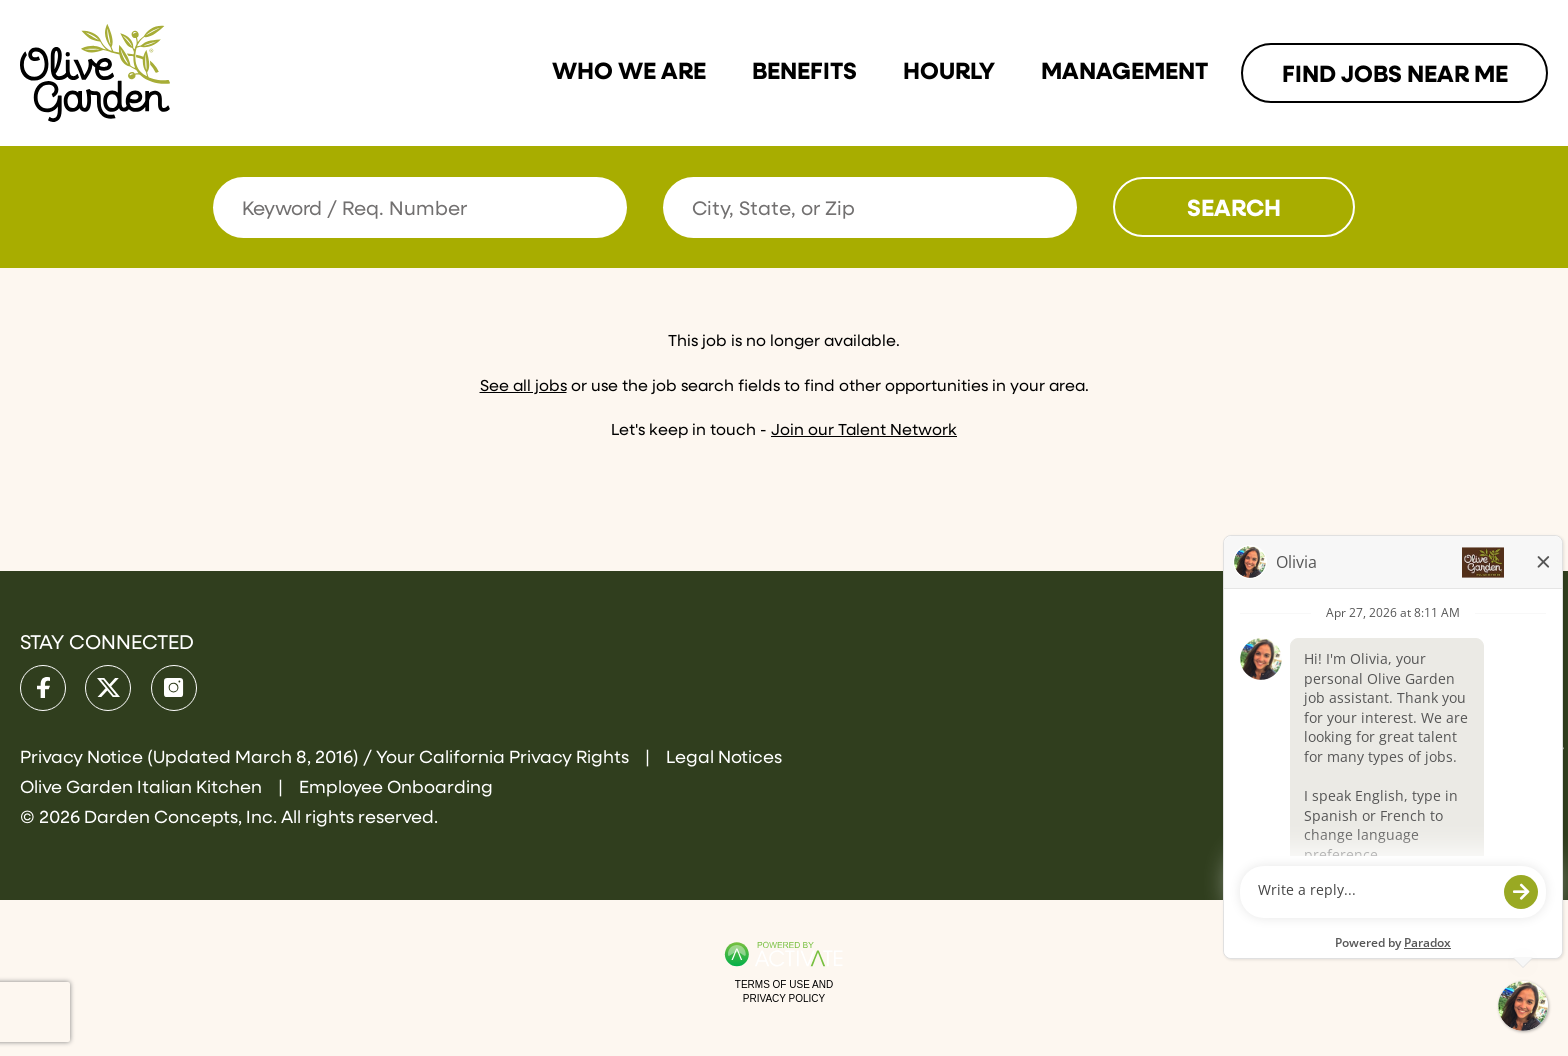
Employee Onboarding (396, 788)
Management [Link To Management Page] (1124, 72)
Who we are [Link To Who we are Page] (629, 72)
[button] (1059, 207)
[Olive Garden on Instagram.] (174, 688)
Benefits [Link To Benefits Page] (804, 72)
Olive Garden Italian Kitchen (143, 788)
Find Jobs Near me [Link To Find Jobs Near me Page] (1395, 75)
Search (1234, 209)
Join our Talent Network (864, 431)
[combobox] (870, 207)
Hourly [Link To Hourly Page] (949, 72)
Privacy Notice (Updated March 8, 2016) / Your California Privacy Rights (326, 758)
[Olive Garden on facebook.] (43, 688)
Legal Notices (724, 758)
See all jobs (523, 387)
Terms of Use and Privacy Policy (784, 991)
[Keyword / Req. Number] (420, 207)
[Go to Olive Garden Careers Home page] (95, 73)
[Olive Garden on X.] (108, 688)
